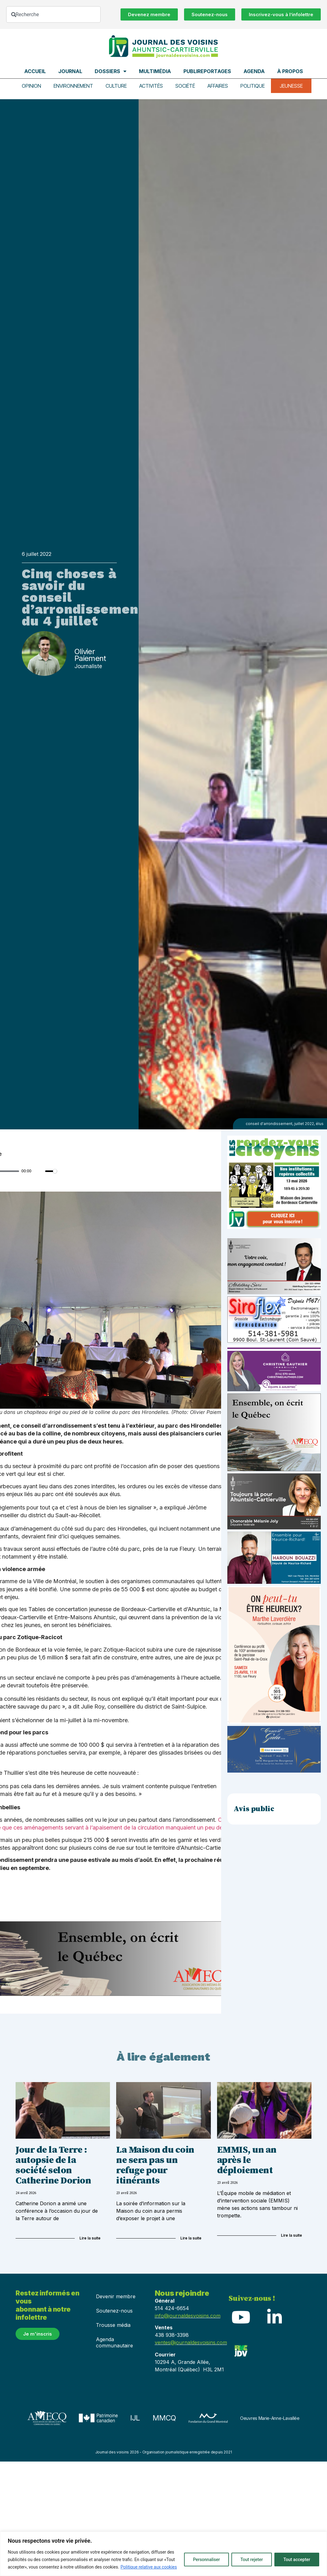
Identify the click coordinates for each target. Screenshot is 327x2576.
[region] (163, 2554)
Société (185, 86)
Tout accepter (296, 2559)
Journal (70, 71)
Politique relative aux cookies (149, 2566)
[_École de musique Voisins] (274, 1771)
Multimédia (155, 71)
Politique (252, 86)
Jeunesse (290, 86)
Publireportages (207, 71)
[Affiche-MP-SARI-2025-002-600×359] (274, 1292)
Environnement (73, 86)
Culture (116, 86)
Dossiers (110, 71)
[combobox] (53, 14)
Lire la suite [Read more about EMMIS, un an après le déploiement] (291, 2234)
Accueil (35, 71)
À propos (290, 71)
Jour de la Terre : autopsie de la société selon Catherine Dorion (53, 2164)
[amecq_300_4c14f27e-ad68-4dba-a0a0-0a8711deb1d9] (274, 1469)
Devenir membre (115, 2296)
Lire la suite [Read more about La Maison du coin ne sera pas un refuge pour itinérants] (190, 2237)
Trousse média (113, 2324)
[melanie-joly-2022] (274, 1528)
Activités (151, 86)
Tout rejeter (251, 2559)
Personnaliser (206, 2559)
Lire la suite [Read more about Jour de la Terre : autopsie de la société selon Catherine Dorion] (90, 2237)
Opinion (31, 86)
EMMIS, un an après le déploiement (247, 2159)
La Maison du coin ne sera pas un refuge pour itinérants (155, 2164)
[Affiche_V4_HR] (274, 1722)
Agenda (254, 71)
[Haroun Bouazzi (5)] (274, 1582)
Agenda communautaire (114, 2342)
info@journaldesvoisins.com (187, 2315)
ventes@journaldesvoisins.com (191, 2342)
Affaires (217, 86)
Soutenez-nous (114, 2310)
